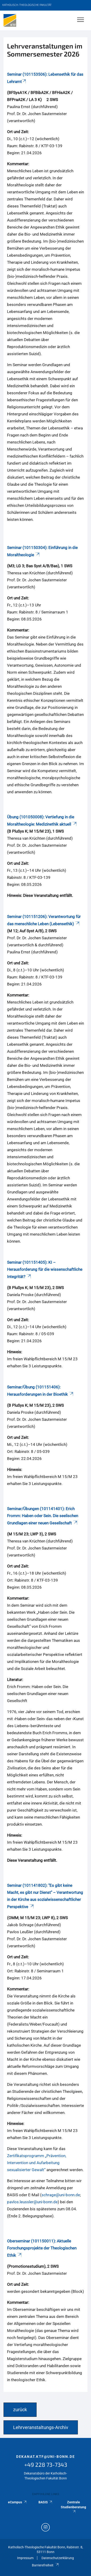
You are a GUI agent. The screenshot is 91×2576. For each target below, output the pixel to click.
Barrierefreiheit (45, 2565)
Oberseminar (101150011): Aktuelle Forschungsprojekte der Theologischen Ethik (41, 2248)
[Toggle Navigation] (80, 20)
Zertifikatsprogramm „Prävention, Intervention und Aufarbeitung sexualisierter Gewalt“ (36, 2162)
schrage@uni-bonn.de (61, 2194)
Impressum (25, 2558)
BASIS (45, 2502)
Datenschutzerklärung (58, 2558)
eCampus (17, 2502)
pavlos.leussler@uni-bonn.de (32, 2202)
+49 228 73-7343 (45, 2464)
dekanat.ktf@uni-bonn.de (45, 2457)
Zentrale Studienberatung (73, 2506)
